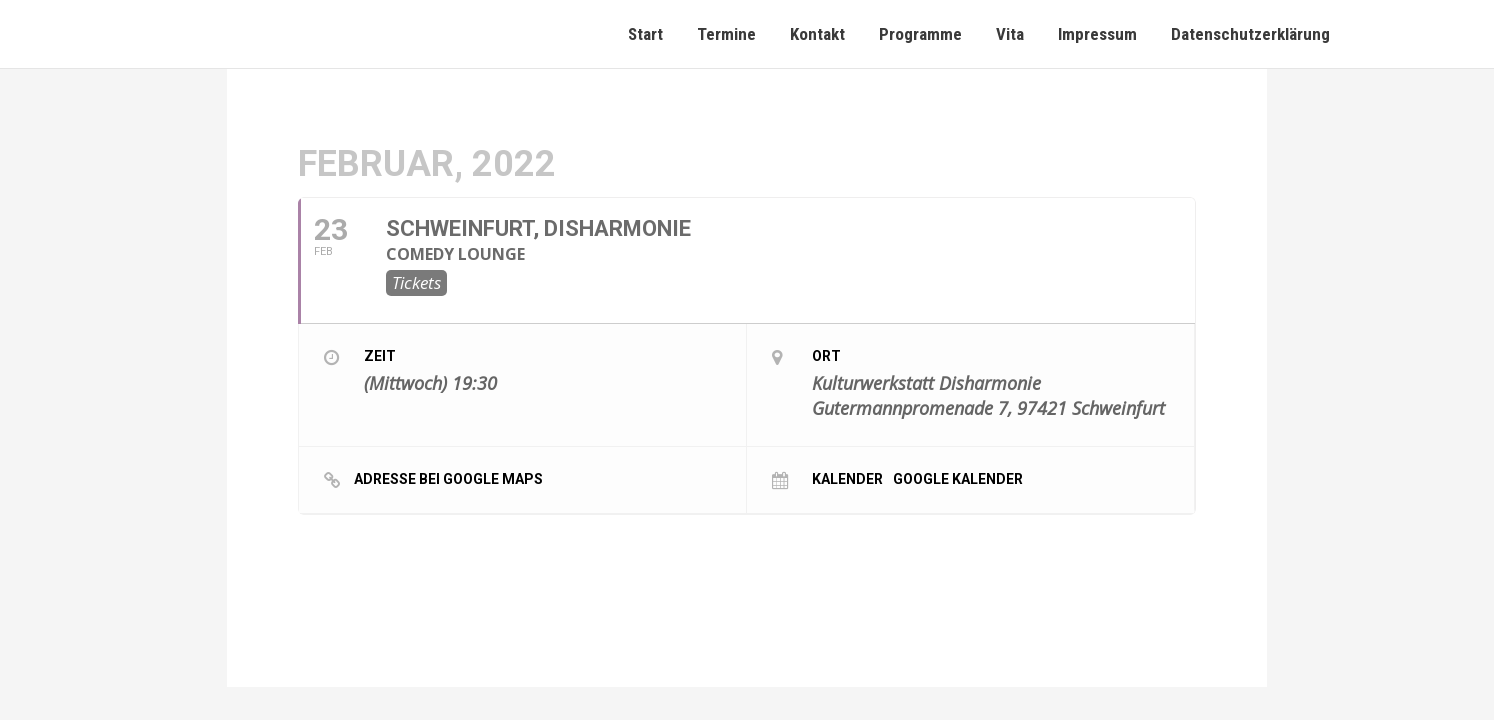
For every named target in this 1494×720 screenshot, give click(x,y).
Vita (1010, 34)
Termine (726, 34)
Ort (826, 356)
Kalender (847, 478)
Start (645, 34)
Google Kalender (958, 478)
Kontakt (817, 34)
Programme (920, 34)
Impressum (1097, 34)
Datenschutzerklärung (1250, 34)
